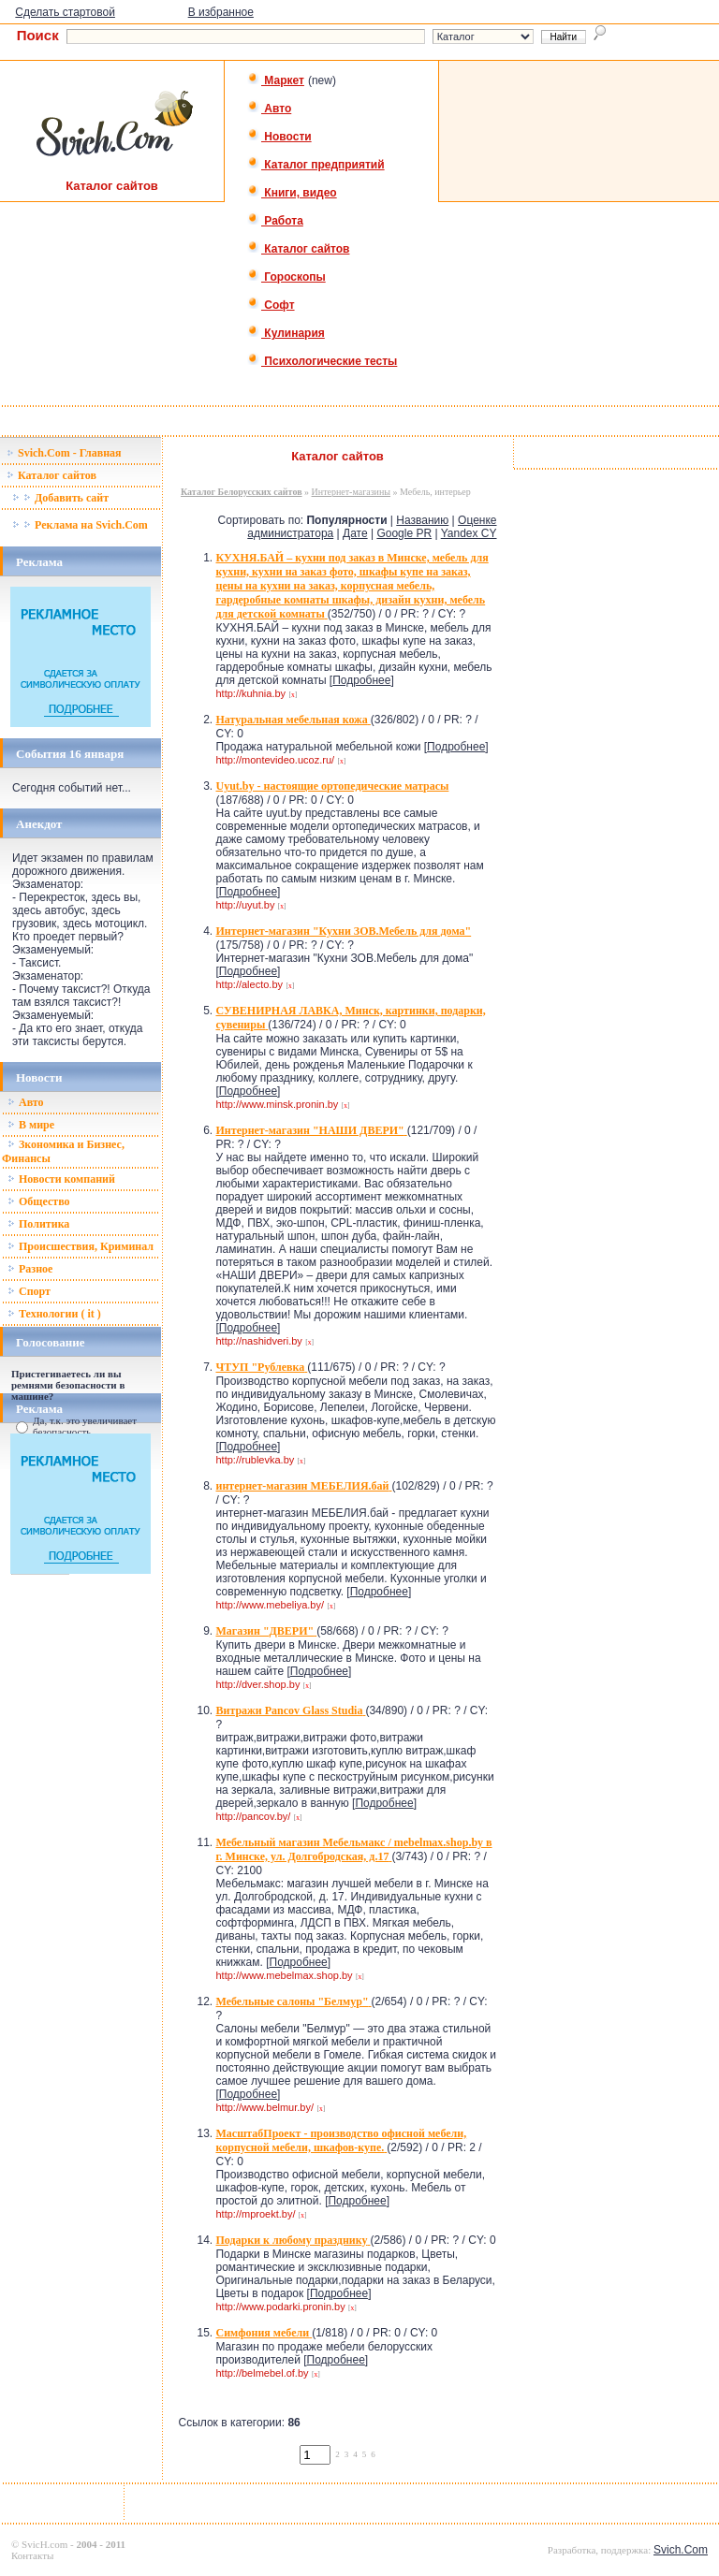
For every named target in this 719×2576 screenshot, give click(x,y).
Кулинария (286, 333)
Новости (279, 136)
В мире (30, 1124)
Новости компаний (61, 1179)
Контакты (32, 2555)
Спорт (29, 1291)
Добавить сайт (60, 497)
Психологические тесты (322, 361)
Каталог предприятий (316, 164)
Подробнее (361, 680)
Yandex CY (469, 533)
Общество (38, 1201)
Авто (269, 108)
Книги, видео (292, 192)
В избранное (221, 12)
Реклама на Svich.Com (80, 524)
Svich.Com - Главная (64, 452)
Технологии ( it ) (54, 1313)
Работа (275, 220)
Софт (271, 305)
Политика (38, 1223)
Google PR (404, 533)
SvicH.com (44, 2544)
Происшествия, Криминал (80, 1246)
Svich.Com (680, 2549)
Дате (355, 533)
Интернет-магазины (351, 492)
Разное (29, 1268)
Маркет (275, 80)
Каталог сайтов (298, 248)
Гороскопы (286, 277)
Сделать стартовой (65, 12)
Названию (422, 520)
